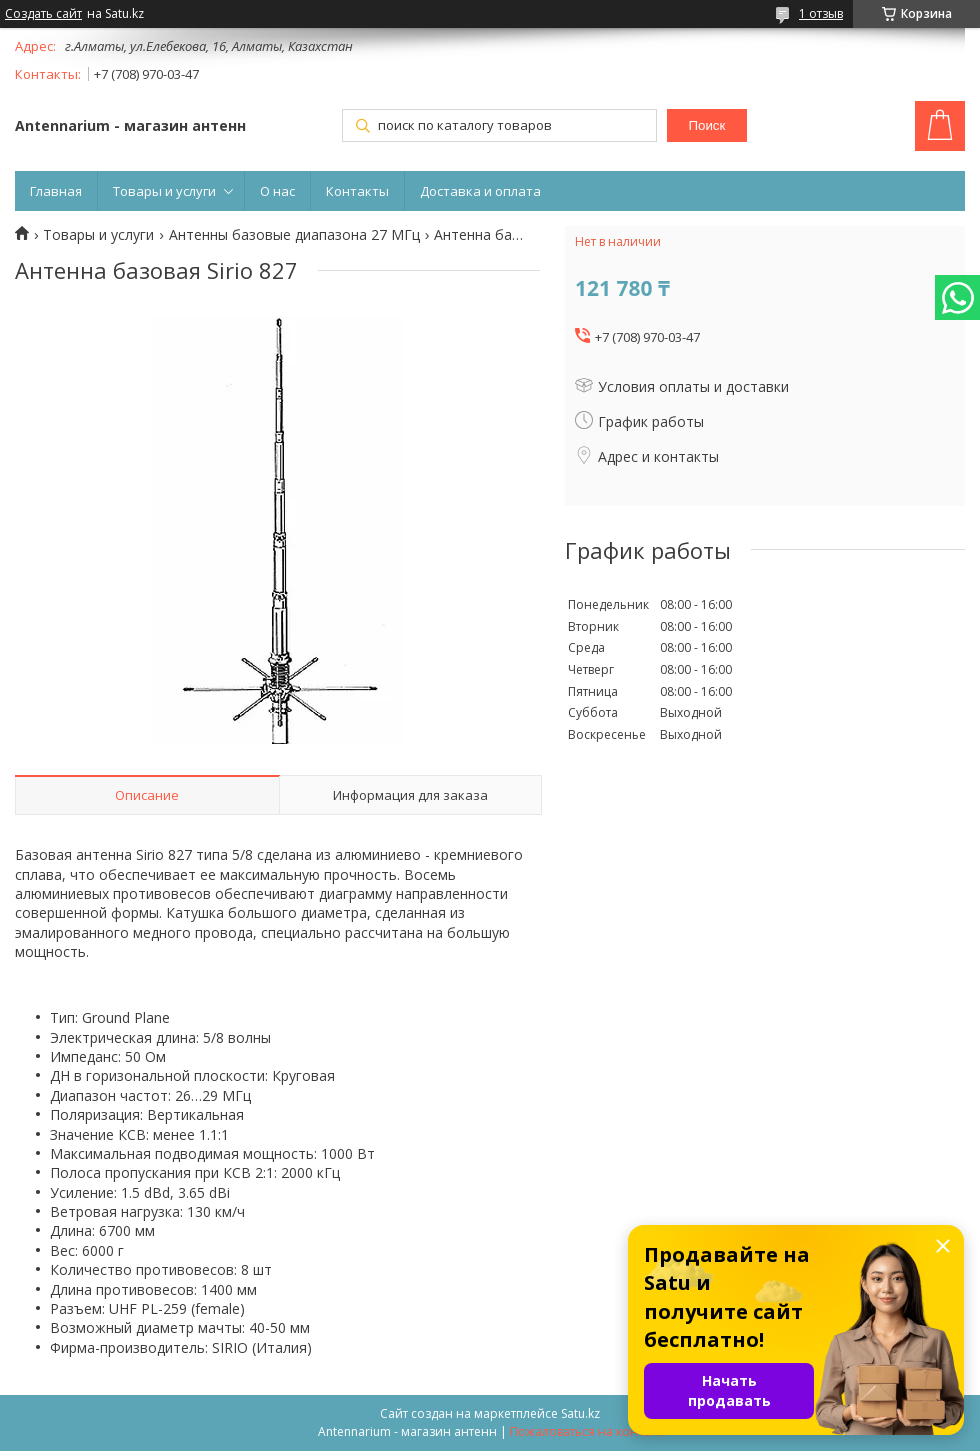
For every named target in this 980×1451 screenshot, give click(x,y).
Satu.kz (580, 1413)
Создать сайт (43, 14)
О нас (277, 191)
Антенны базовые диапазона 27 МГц (294, 235)
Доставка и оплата (480, 191)
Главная (56, 191)
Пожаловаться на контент (586, 1431)
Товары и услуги (164, 191)
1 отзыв (821, 13)
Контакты (357, 191)
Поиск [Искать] (706, 125)
